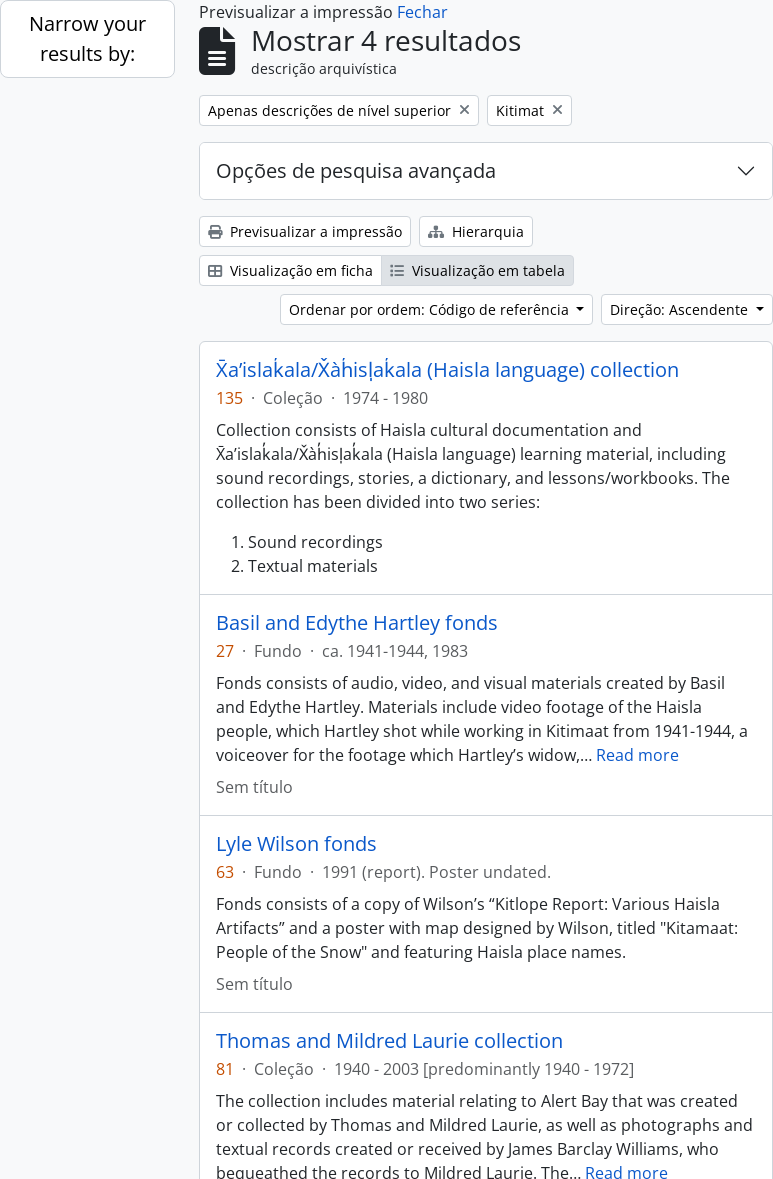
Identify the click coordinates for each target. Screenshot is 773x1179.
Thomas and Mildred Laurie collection (389, 1041)
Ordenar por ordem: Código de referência (431, 309)
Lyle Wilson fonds (296, 844)
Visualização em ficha (290, 270)
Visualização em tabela (477, 270)
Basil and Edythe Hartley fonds (357, 623)
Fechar (422, 12)
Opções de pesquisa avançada (356, 170)
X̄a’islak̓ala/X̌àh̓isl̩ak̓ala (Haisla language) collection (447, 370)
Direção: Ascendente (681, 309)
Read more (637, 755)
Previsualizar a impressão (305, 231)
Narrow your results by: (87, 38)
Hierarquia (476, 231)
